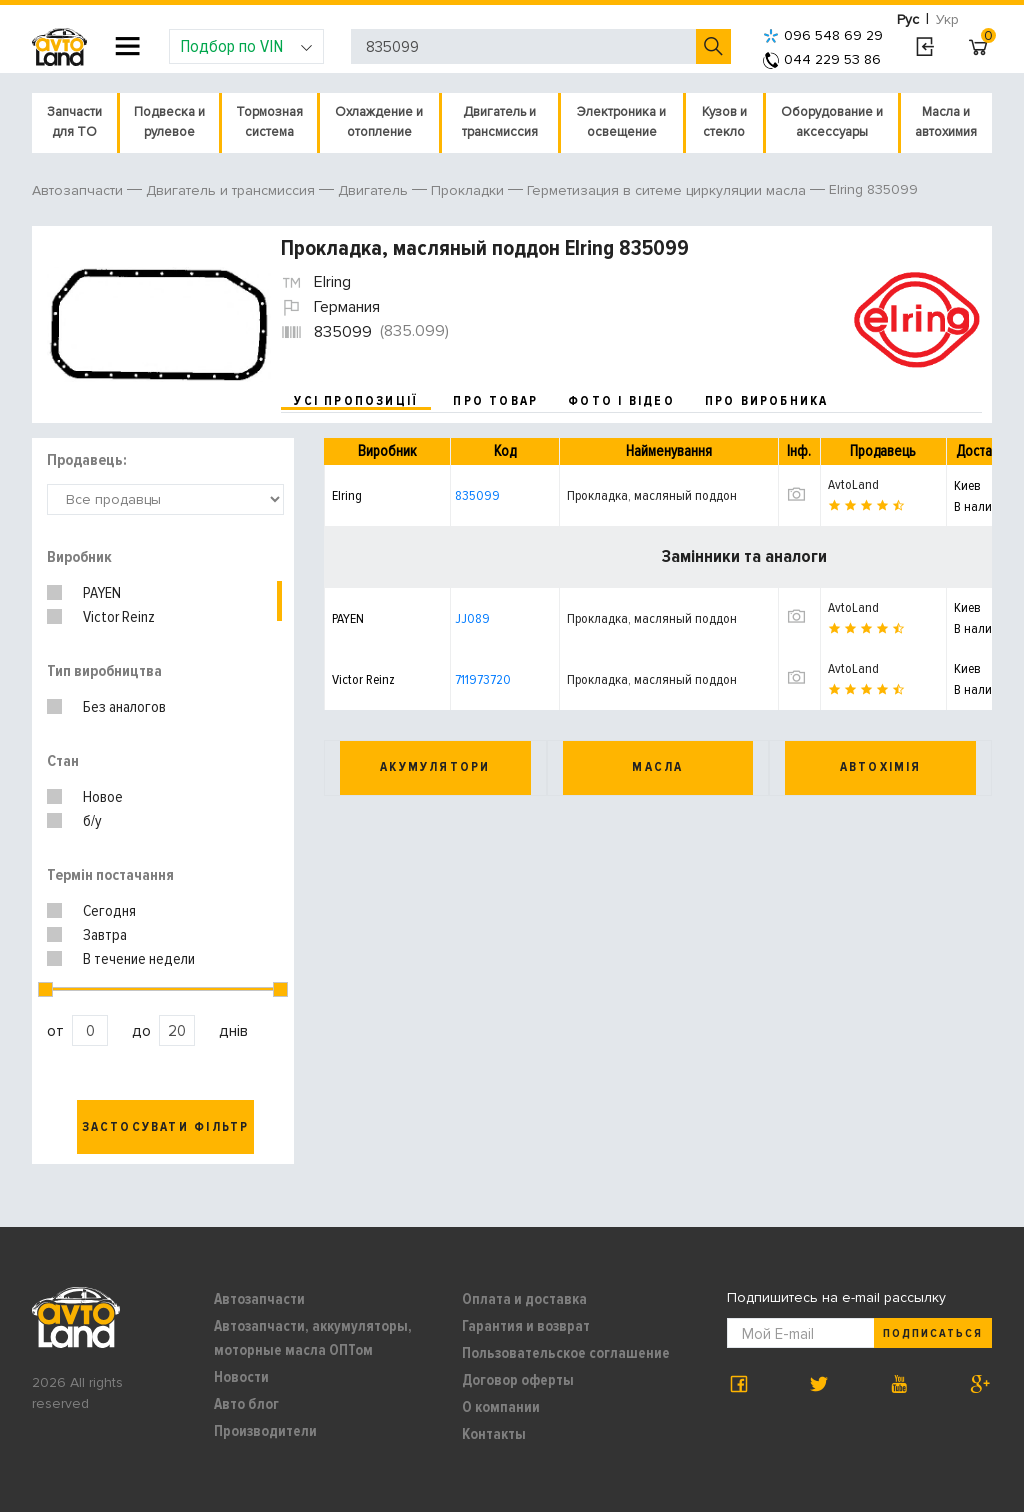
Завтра (105, 935)
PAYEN (102, 593)
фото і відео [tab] (621, 401)
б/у (92, 821)
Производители (265, 1431)
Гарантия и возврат (526, 1326)
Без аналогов (124, 707)
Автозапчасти (259, 1299)
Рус (908, 19)
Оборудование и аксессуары (832, 122)
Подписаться (933, 1333)
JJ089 (472, 618)
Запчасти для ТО (74, 122)
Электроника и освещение (621, 122)
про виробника (767, 401)
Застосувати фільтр (166, 1127)
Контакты (494, 1434)
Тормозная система (269, 122)
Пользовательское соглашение (566, 1353)
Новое (103, 797)
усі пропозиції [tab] (356, 401)
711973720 (483, 679)
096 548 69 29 (823, 35)
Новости (241, 1377)
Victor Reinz (119, 617)
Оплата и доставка (524, 1299)
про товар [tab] (495, 401)
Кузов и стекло (724, 122)
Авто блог (246, 1404)
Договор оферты (518, 1380)
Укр (947, 19)
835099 (477, 495)
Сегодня (109, 911)
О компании (501, 1407)
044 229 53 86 (822, 59)
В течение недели (139, 959)
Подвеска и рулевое (169, 122)
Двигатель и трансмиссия (500, 122)
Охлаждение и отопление (379, 122)
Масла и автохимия (946, 122)
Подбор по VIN (246, 46)
